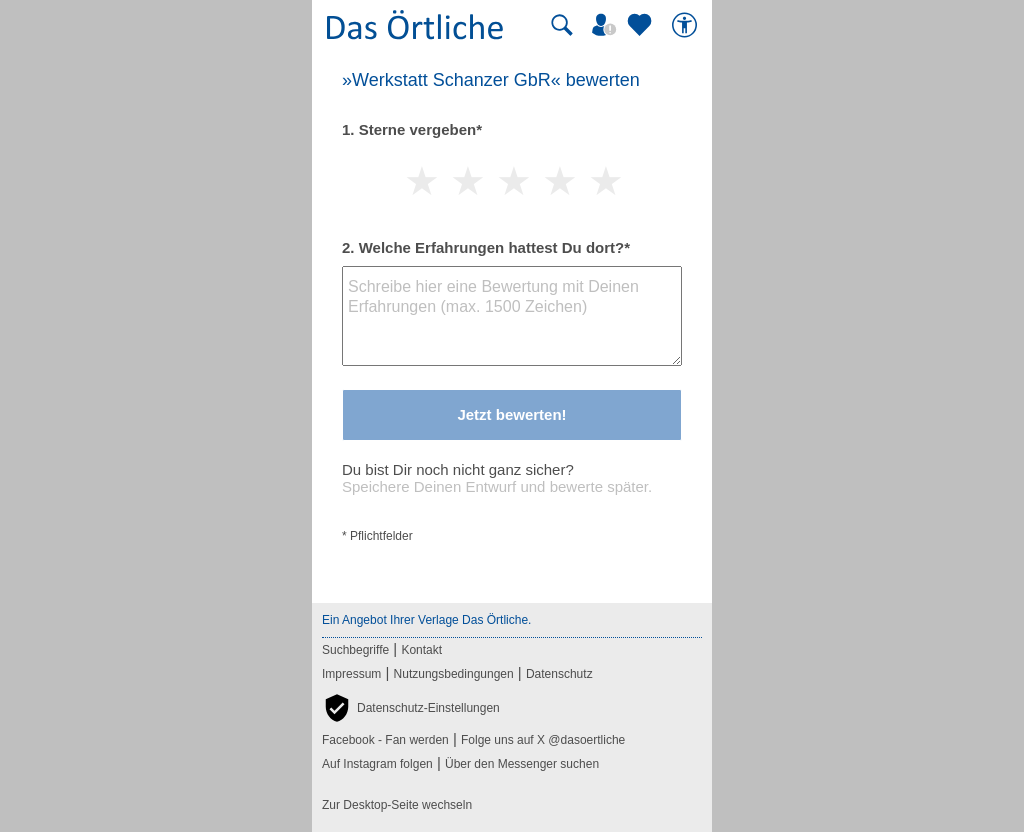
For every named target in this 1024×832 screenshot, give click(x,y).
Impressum (351, 674)
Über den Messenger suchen (522, 764)
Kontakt (421, 650)
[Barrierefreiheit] (687, 25)
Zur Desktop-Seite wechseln (397, 805)
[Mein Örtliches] (607, 25)
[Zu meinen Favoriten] (642, 25)
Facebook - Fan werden (385, 740)
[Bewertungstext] (512, 316)
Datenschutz (559, 674)
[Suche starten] (562, 25)
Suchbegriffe (355, 650)
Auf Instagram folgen (377, 764)
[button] (411, 708)
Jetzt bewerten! (511, 414)
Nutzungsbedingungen (454, 674)
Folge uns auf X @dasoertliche (543, 740)
